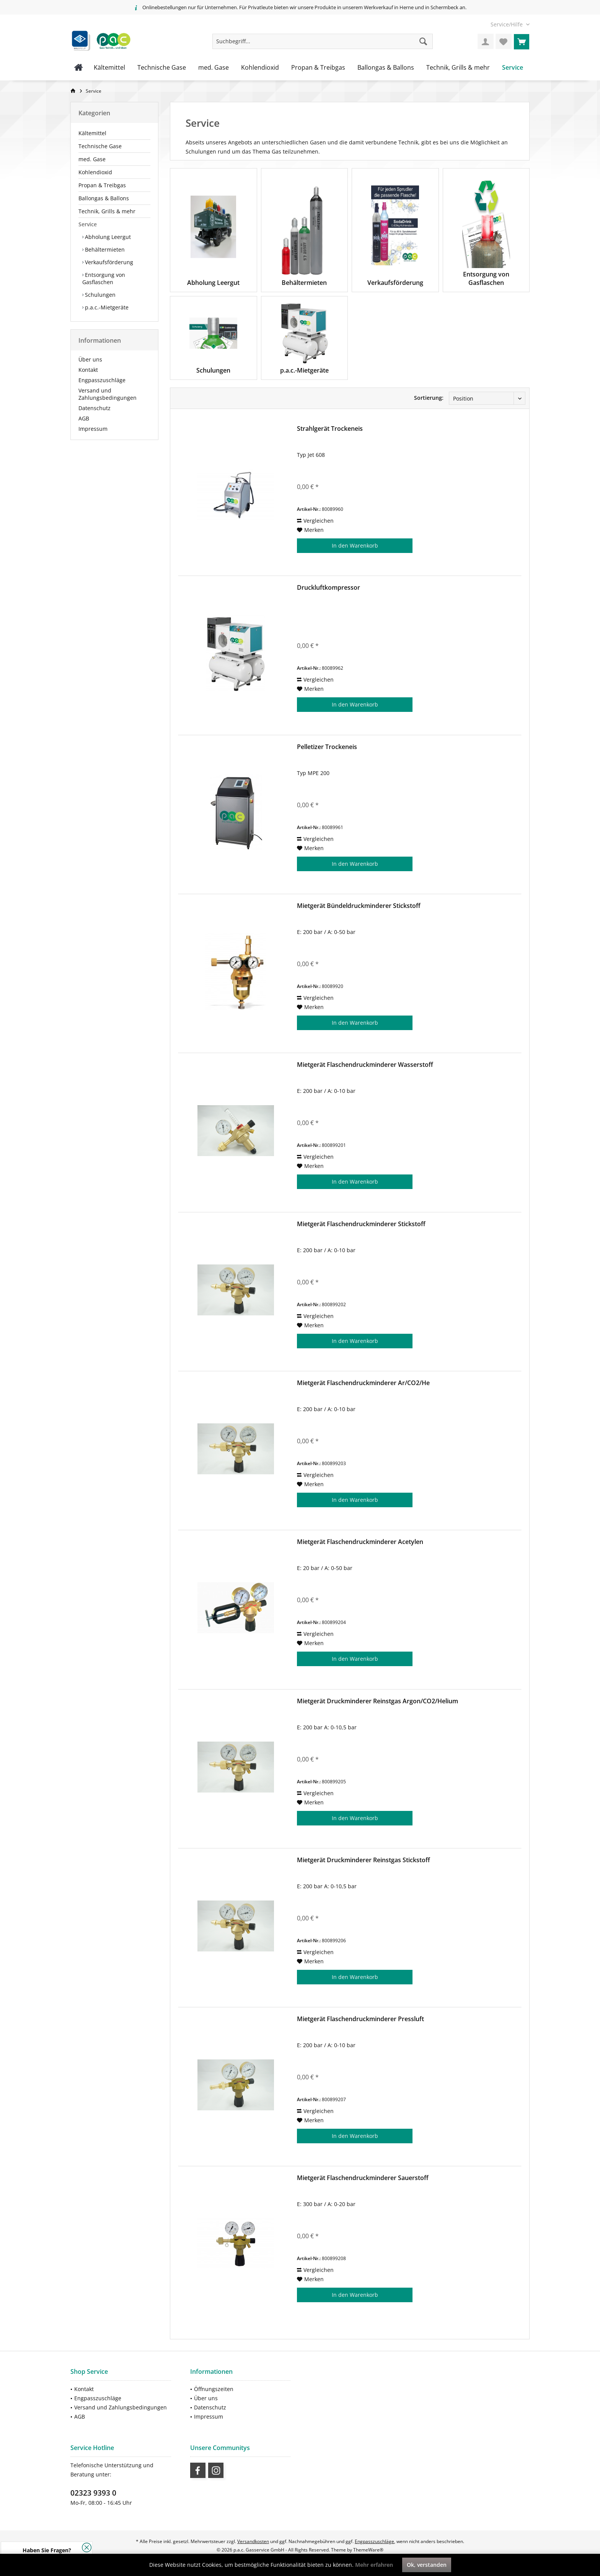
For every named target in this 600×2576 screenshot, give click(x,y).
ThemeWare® (368, 2550)
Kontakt (88, 369)
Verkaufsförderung (108, 262)
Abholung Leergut (107, 236)
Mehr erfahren (374, 2564)
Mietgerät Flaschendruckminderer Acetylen (360, 1542)
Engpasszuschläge (102, 380)
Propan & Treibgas (102, 185)
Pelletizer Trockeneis (327, 747)
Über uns (90, 359)
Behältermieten (104, 249)
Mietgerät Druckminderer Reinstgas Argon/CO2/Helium (377, 1701)
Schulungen (99, 294)
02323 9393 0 (93, 2493)
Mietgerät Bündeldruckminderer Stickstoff (359, 906)
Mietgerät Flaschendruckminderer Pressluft (360, 2019)
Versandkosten (253, 2541)
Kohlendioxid (95, 172)
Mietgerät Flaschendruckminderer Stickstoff (361, 1224)
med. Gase (92, 159)
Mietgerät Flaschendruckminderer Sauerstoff (363, 2178)
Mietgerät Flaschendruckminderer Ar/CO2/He (363, 1383)
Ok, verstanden (427, 2564)
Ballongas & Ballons (103, 198)
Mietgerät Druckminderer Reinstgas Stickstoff (363, 1860)
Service (87, 224)
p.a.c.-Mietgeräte (106, 307)
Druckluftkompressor (328, 588)
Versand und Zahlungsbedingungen (107, 394)
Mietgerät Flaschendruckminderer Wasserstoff (365, 1065)
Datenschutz (94, 408)
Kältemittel (92, 133)
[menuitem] (507, 24)
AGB (83, 418)
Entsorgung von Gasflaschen (103, 278)
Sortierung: (428, 397)
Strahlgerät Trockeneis (330, 429)
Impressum (93, 428)
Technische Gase (100, 146)
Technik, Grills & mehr (106, 211)
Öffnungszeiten (213, 2389)
